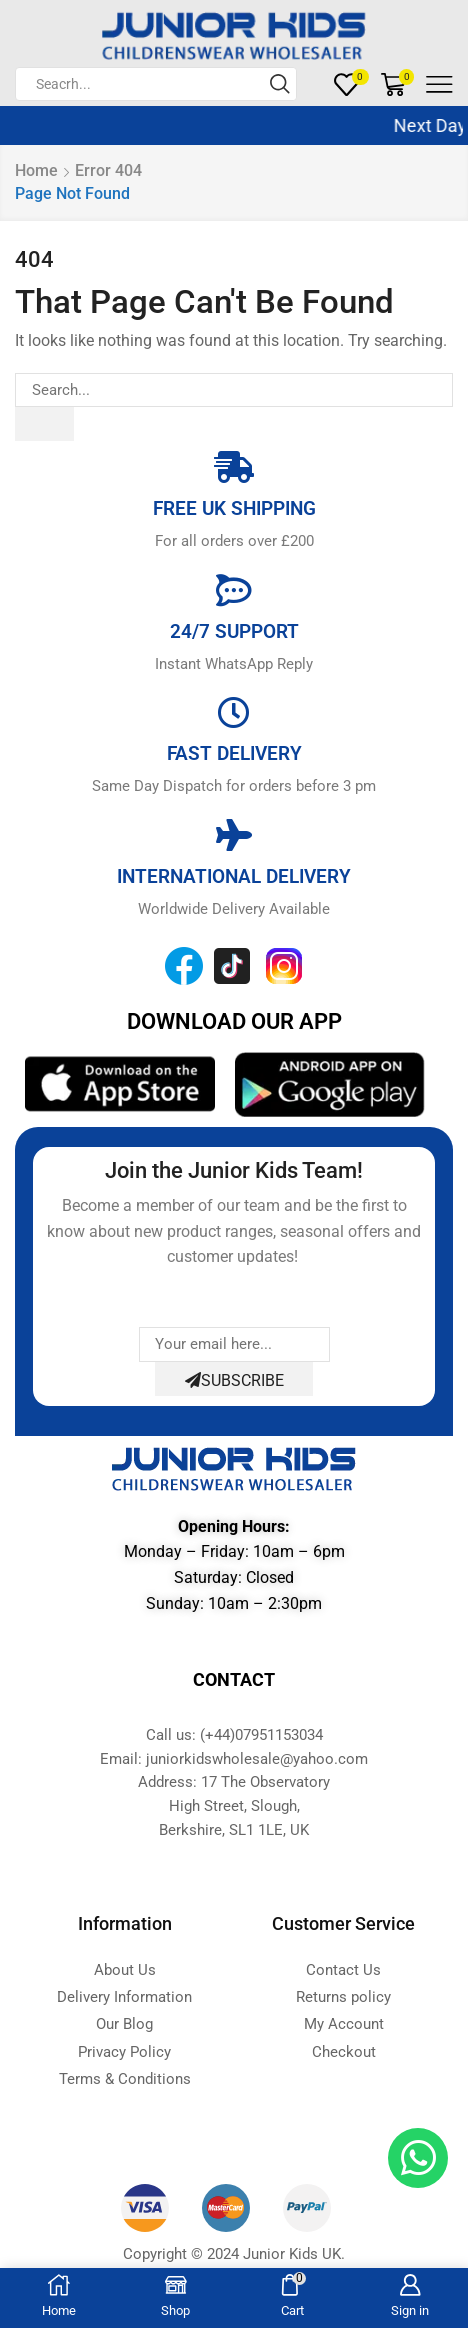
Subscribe (234, 1380)
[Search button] (280, 84)
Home (36, 170)
